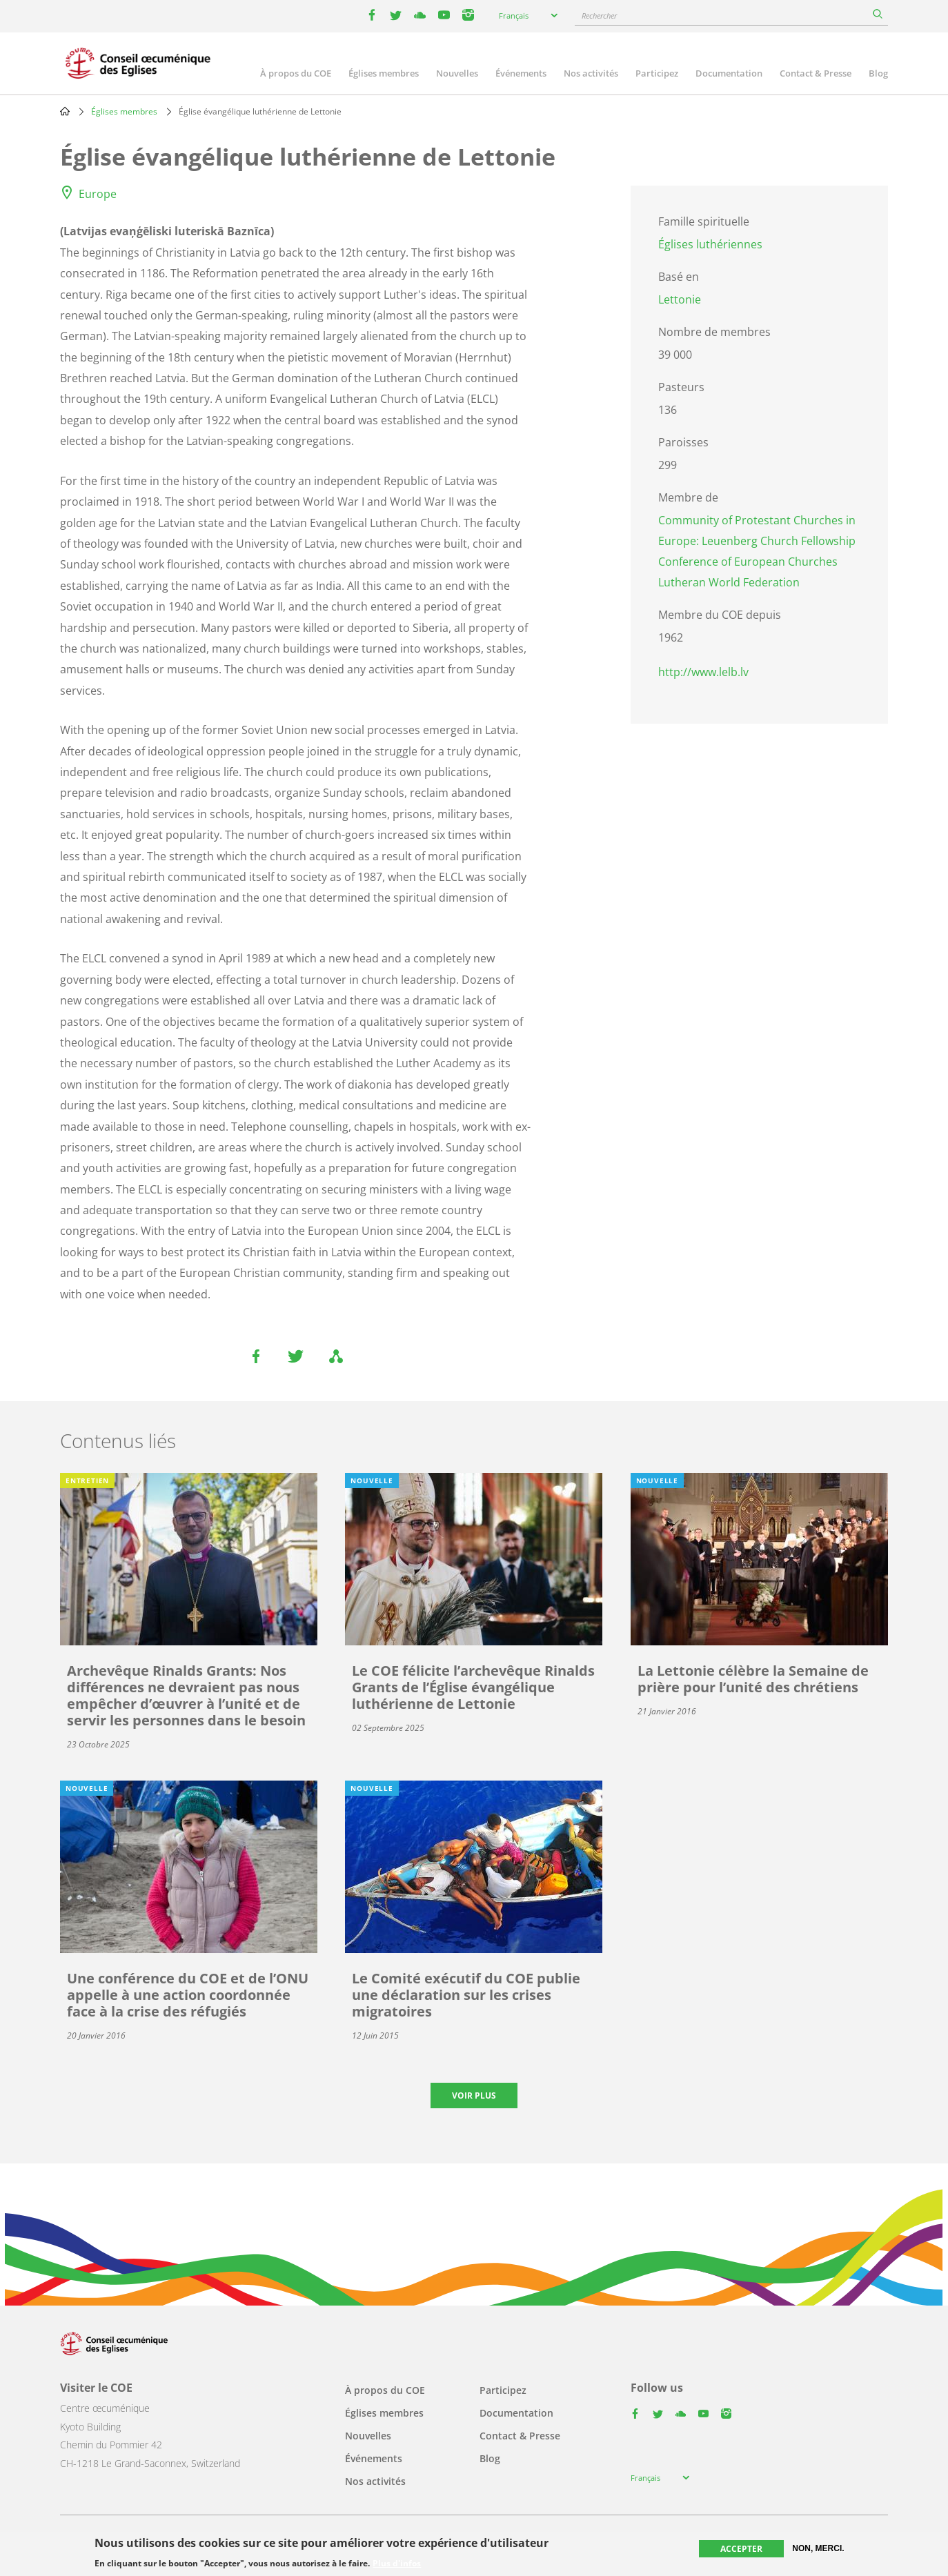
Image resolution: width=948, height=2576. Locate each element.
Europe (98, 193)
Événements (520, 73)
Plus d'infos (397, 2564)
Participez (656, 73)
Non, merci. (818, 2548)
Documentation (728, 73)
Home (65, 111)
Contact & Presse (815, 73)
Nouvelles (457, 73)
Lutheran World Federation (729, 582)
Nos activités (591, 73)
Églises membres (383, 73)
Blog (878, 73)
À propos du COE (295, 73)
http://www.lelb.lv (703, 672)
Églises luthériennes (710, 244)
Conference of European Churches (748, 561)
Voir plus (474, 2095)
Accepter (741, 2549)
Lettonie (679, 299)
